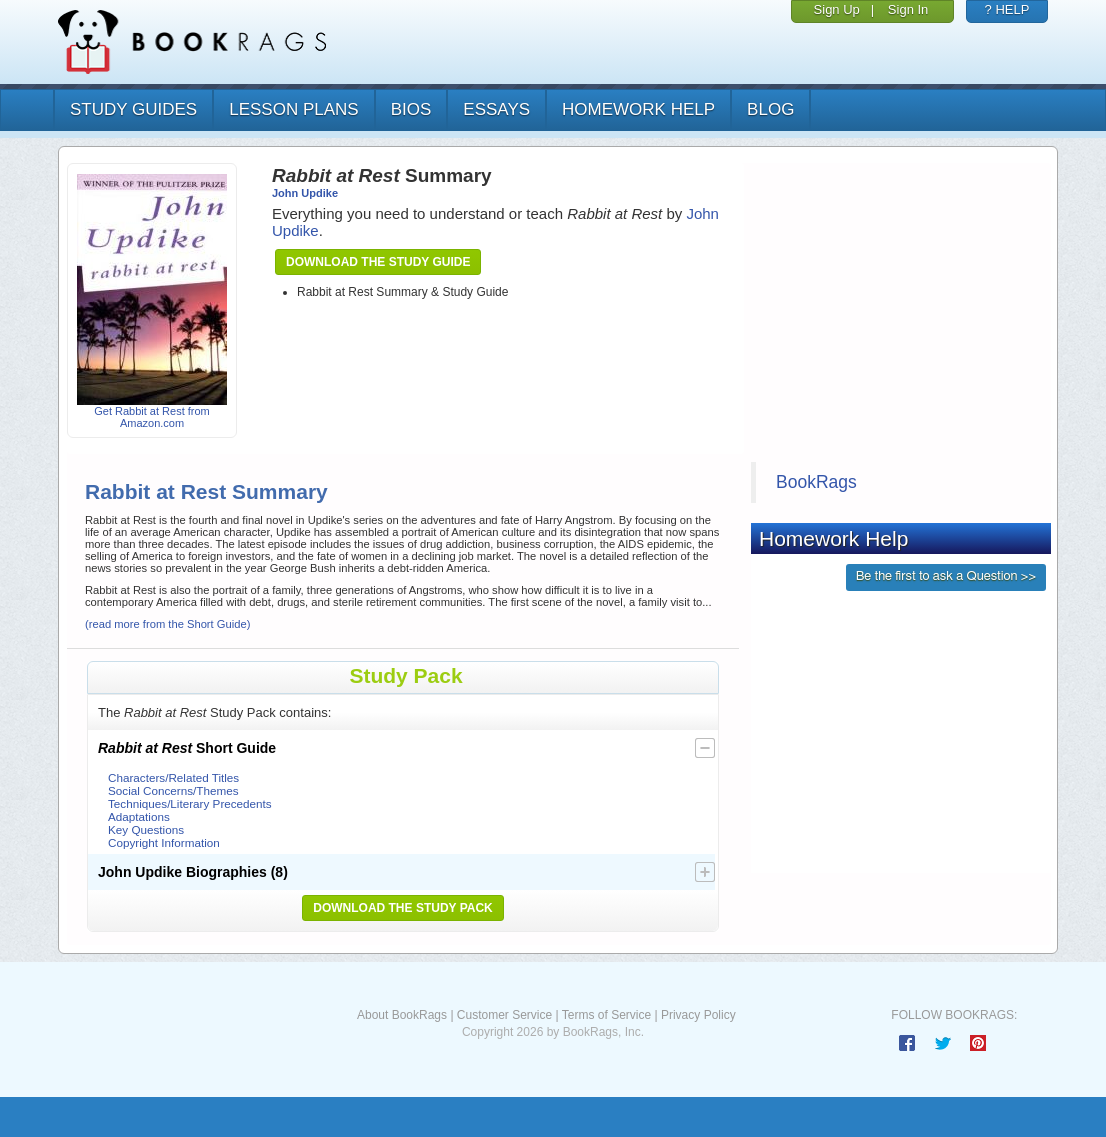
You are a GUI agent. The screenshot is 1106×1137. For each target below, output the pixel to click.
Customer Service (504, 1015)
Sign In (908, 9)
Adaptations (139, 816)
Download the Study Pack (403, 908)
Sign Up (837, 9)
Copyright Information (164, 842)
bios (411, 109)
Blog (770, 109)
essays (496, 109)
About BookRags (402, 1015)
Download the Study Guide (378, 262)
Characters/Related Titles (173, 777)
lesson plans (293, 109)
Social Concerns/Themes (173, 790)
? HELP (1007, 9)
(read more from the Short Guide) (167, 624)
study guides (133, 109)
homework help (638, 109)
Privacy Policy (698, 1015)
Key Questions (146, 829)
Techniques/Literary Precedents (190, 803)
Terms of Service (606, 1015)
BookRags (816, 482)
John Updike (305, 193)
